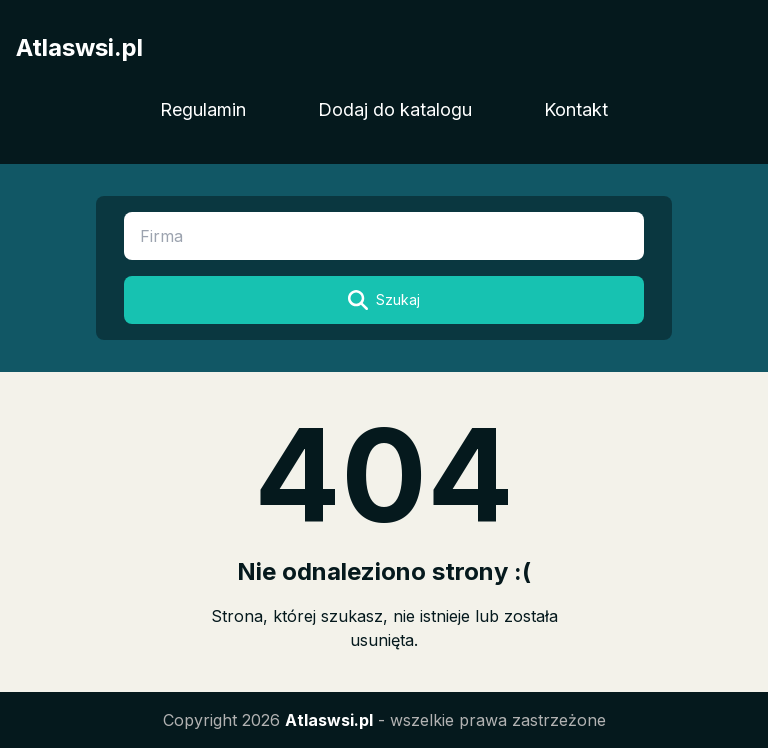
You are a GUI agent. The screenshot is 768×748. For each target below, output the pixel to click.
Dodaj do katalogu (395, 109)
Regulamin (203, 109)
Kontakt (576, 109)
